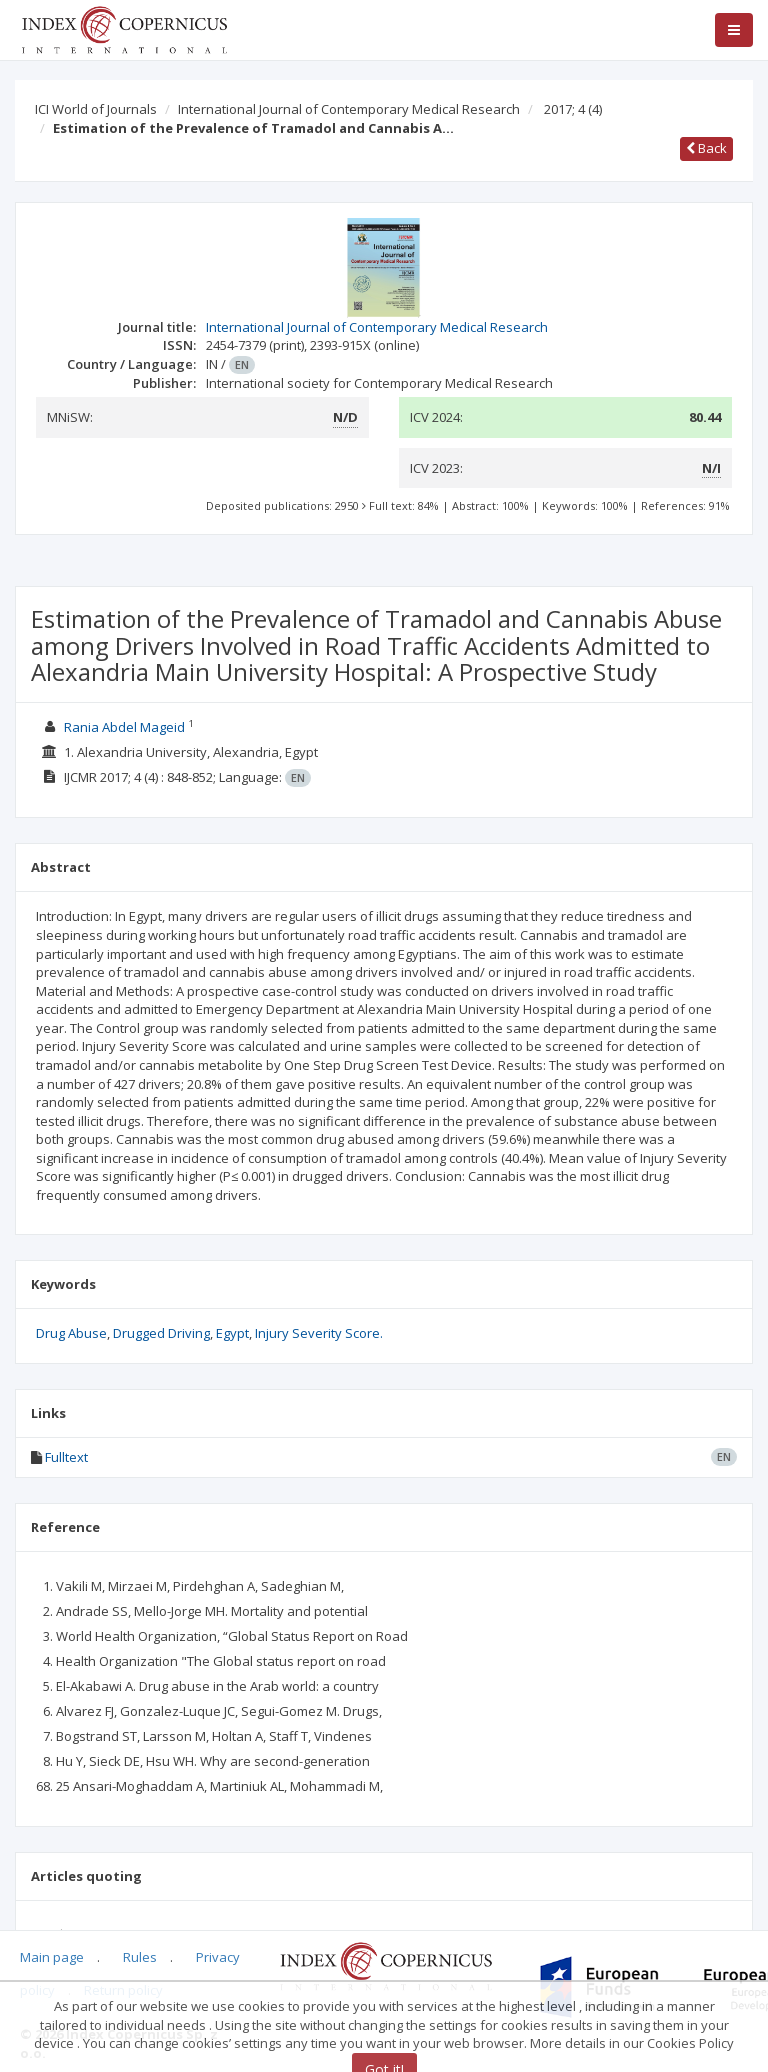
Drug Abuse (71, 1333)
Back (706, 148)
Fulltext (66, 1457)
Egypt (232, 1333)
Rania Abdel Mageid (124, 727)
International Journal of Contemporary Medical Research (349, 109)
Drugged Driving (161, 1333)
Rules (140, 1957)
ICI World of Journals (96, 109)
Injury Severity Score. (319, 1333)
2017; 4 (573, 109)
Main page (52, 1957)
